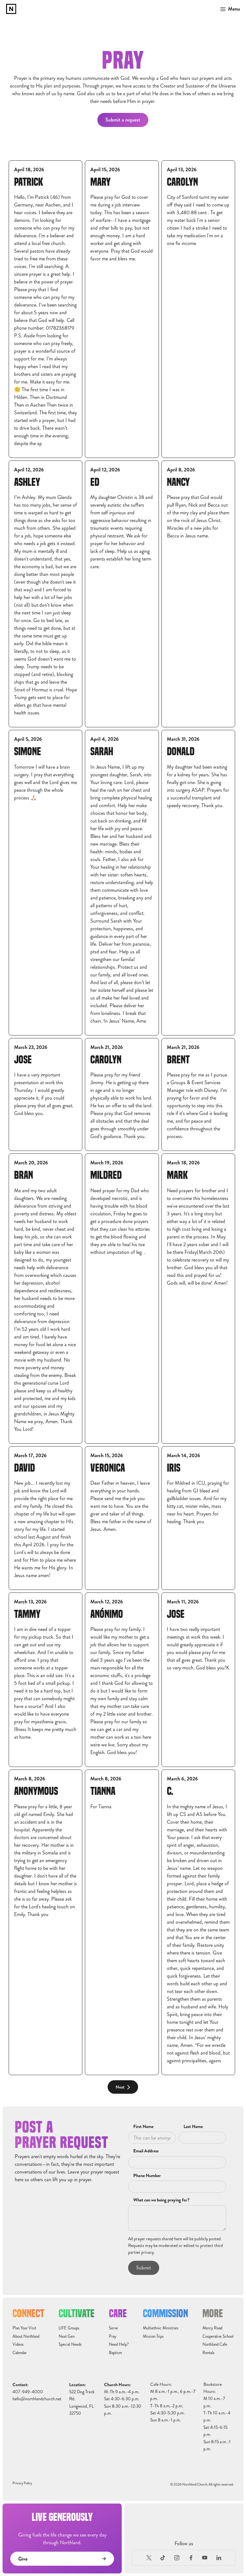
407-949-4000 (27, 2392)
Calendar (19, 2353)
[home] (11, 9)
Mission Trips (153, 2336)
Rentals (208, 2353)
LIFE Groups (69, 2328)
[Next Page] (123, 2087)
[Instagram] (177, 2557)
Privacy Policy (22, 2483)
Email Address (146, 2151)
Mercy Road (212, 2328)
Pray (112, 2336)
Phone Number (147, 2176)
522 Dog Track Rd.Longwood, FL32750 (81, 2402)
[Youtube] (205, 2557)
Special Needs (70, 2344)
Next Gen (67, 2336)
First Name (143, 2126)
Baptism (115, 2353)
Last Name (193, 2126)
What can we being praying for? (161, 2200)
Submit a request (122, 119)
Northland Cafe (214, 2344)
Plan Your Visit (24, 2328)
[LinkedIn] (219, 2557)
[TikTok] (163, 2557)
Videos (18, 2344)
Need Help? (119, 2344)
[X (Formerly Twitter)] (149, 2557)
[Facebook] (191, 2557)
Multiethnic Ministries (160, 2328)
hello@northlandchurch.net (37, 2399)
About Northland (25, 2336)
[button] (228, 9)
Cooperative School (218, 2336)
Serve (113, 2328)
